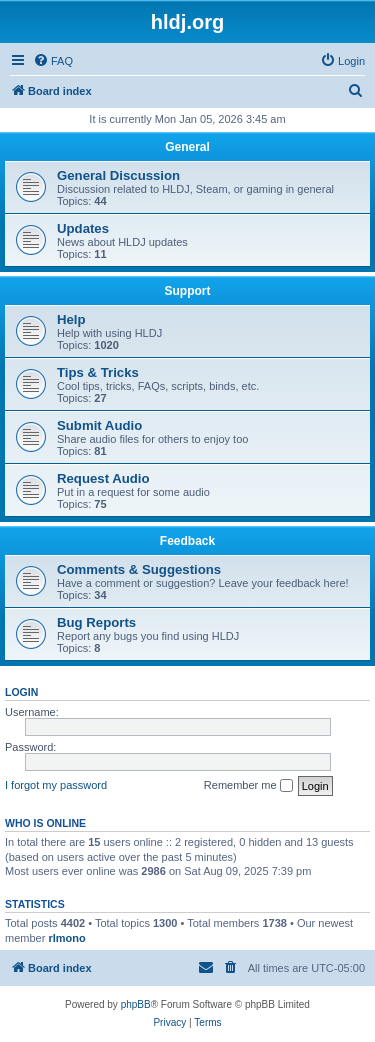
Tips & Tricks (98, 372)
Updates (83, 228)
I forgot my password (56, 785)
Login (21, 692)
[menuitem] (53, 61)
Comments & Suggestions (139, 569)
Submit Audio (99, 425)
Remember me (248, 786)
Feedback (187, 541)
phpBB (136, 1004)
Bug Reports (96, 622)
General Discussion (118, 175)
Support (188, 291)
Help (71, 319)
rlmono (66, 938)
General (187, 147)
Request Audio (103, 478)
